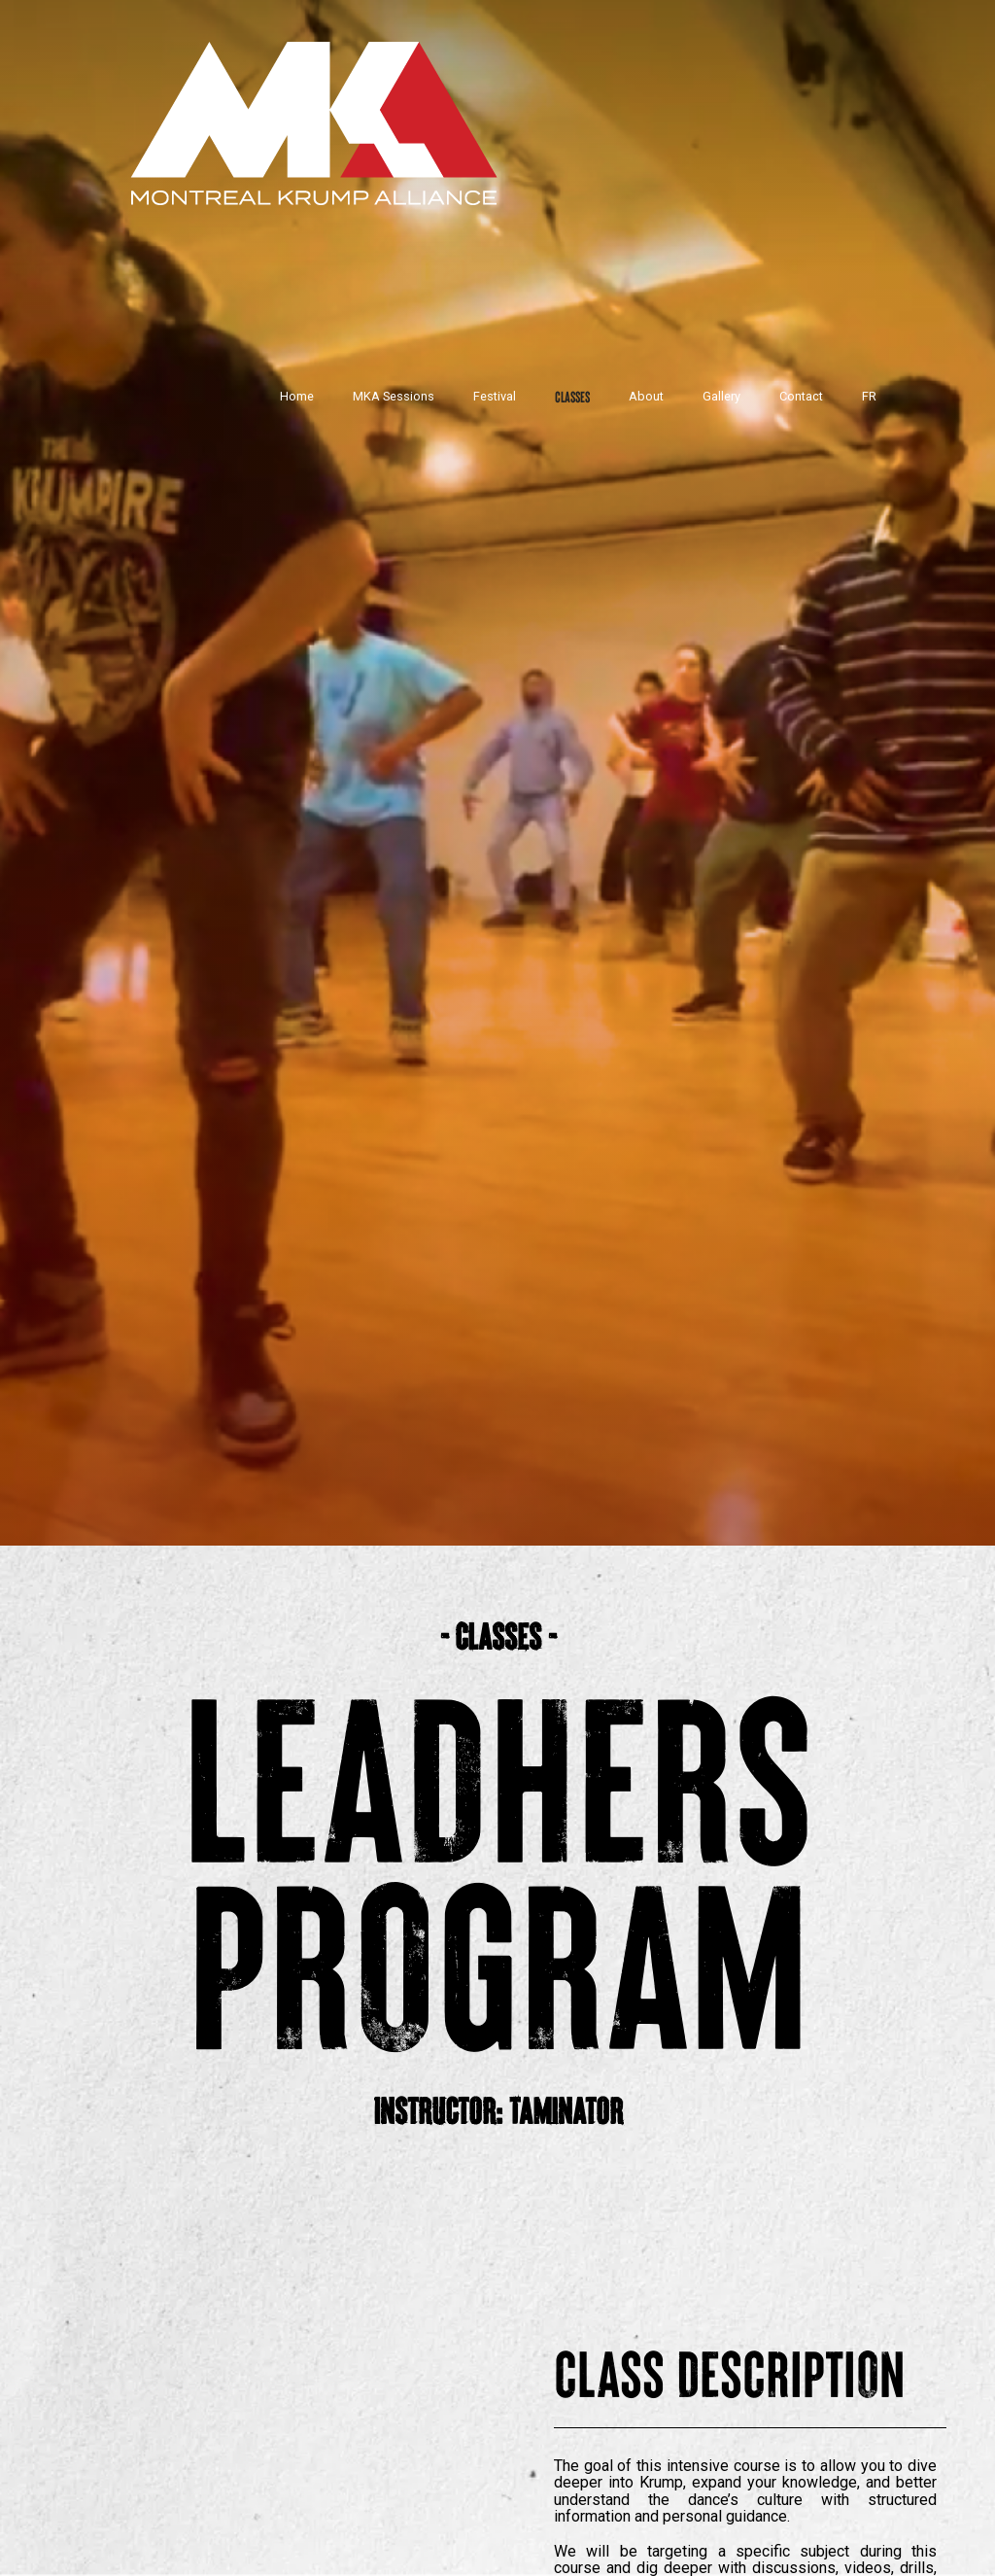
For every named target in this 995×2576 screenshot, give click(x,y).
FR (869, 396)
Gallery (721, 396)
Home (297, 396)
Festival (494, 396)
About (646, 396)
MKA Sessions (393, 396)
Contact (801, 396)
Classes (572, 396)
